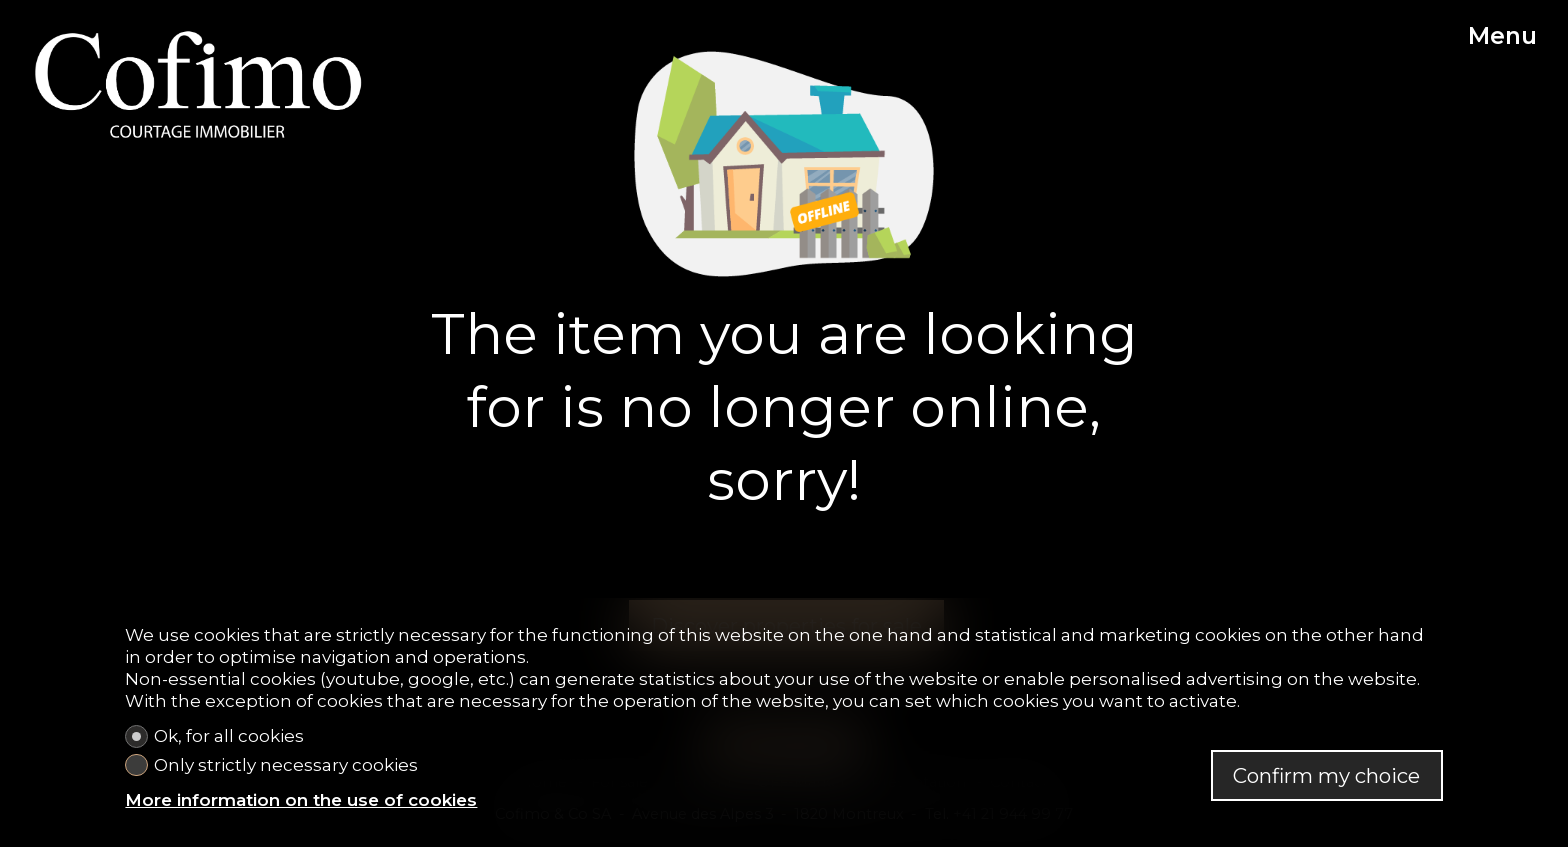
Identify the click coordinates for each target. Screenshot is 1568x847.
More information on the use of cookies (301, 800)
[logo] (198, 84)
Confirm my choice (1326, 775)
